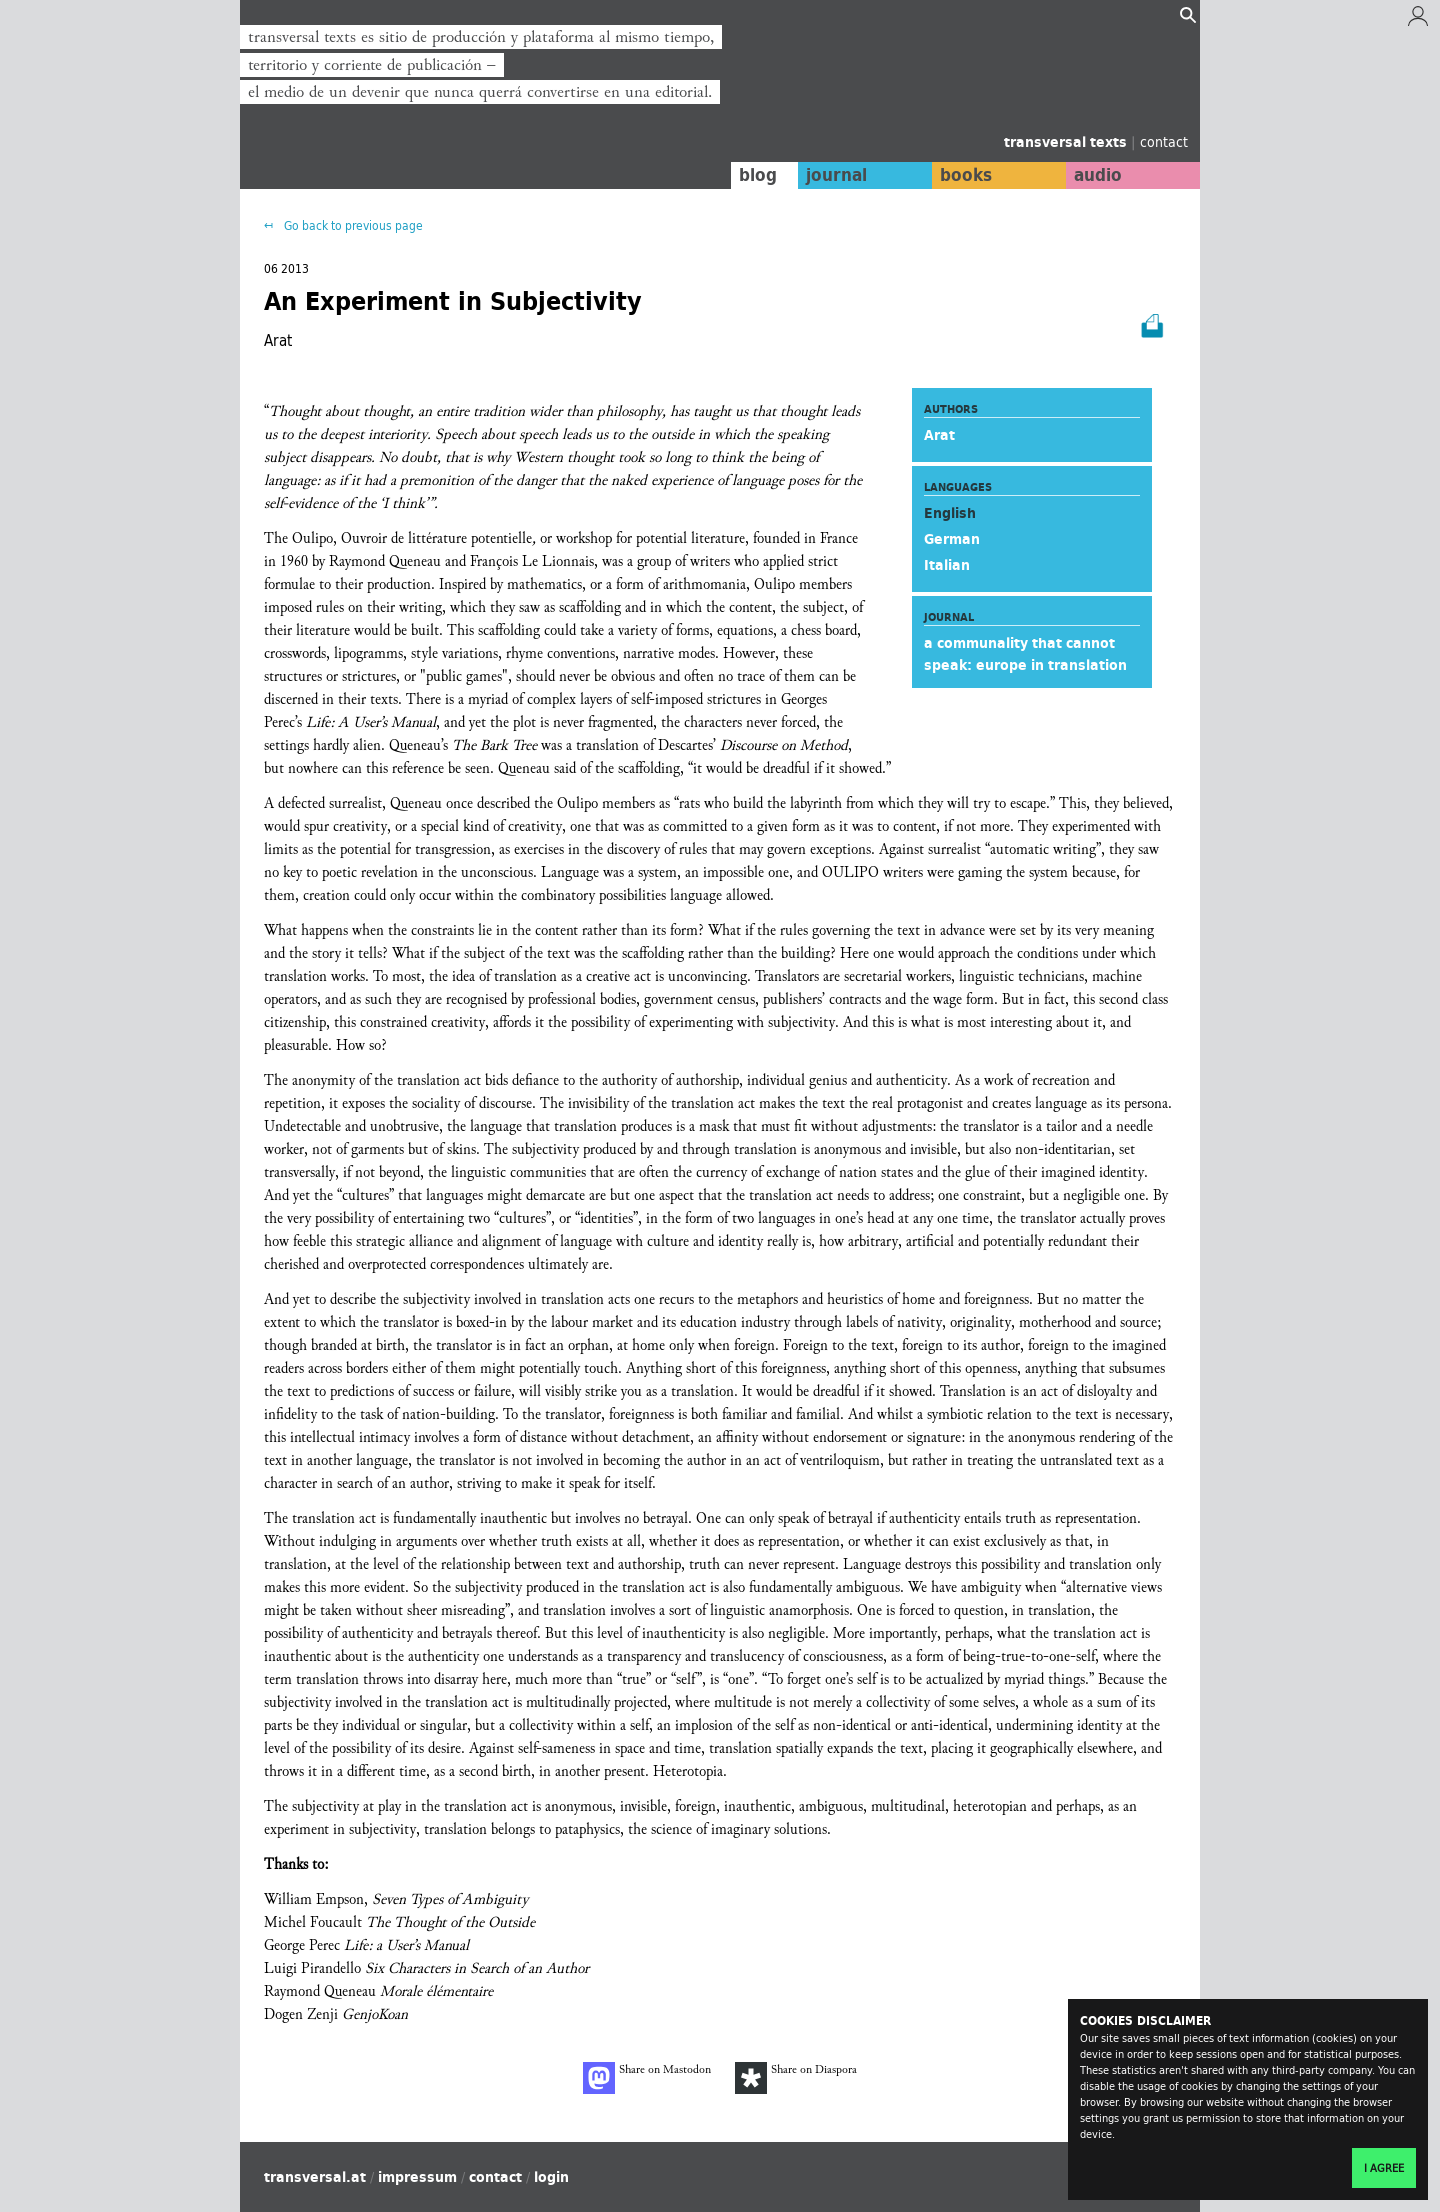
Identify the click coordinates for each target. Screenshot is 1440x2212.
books (965, 175)
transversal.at (315, 2177)
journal (835, 175)
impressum (417, 2177)
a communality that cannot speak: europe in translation (1025, 654)
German (952, 539)
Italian (947, 565)
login (551, 2177)
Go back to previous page (352, 225)
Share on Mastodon (647, 2078)
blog (757, 175)
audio (1098, 175)
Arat (939, 435)
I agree (1384, 2168)
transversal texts (1067, 142)
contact (1164, 141)
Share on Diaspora (796, 2078)
